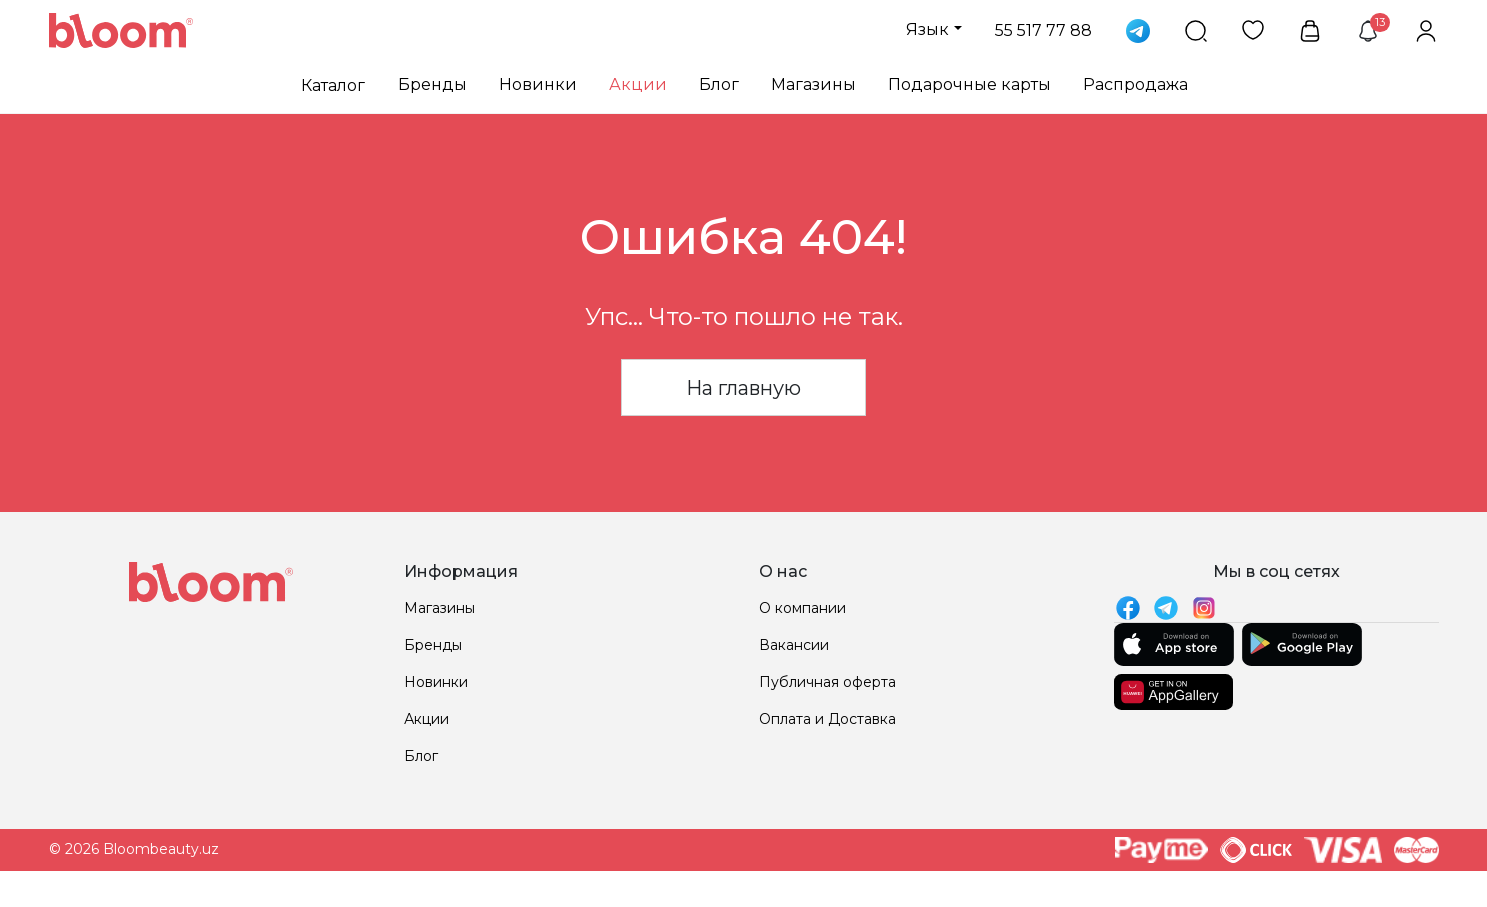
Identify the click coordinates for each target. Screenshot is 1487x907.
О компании (802, 608)
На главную (743, 388)
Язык (927, 29)
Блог (719, 84)
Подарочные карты (969, 84)
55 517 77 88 (1043, 30)
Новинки (538, 84)
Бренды (432, 84)
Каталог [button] (333, 85)
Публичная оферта (827, 682)
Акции (638, 84)
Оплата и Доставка (827, 719)
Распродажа (1135, 84)
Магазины (813, 84)
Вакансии (794, 645)
